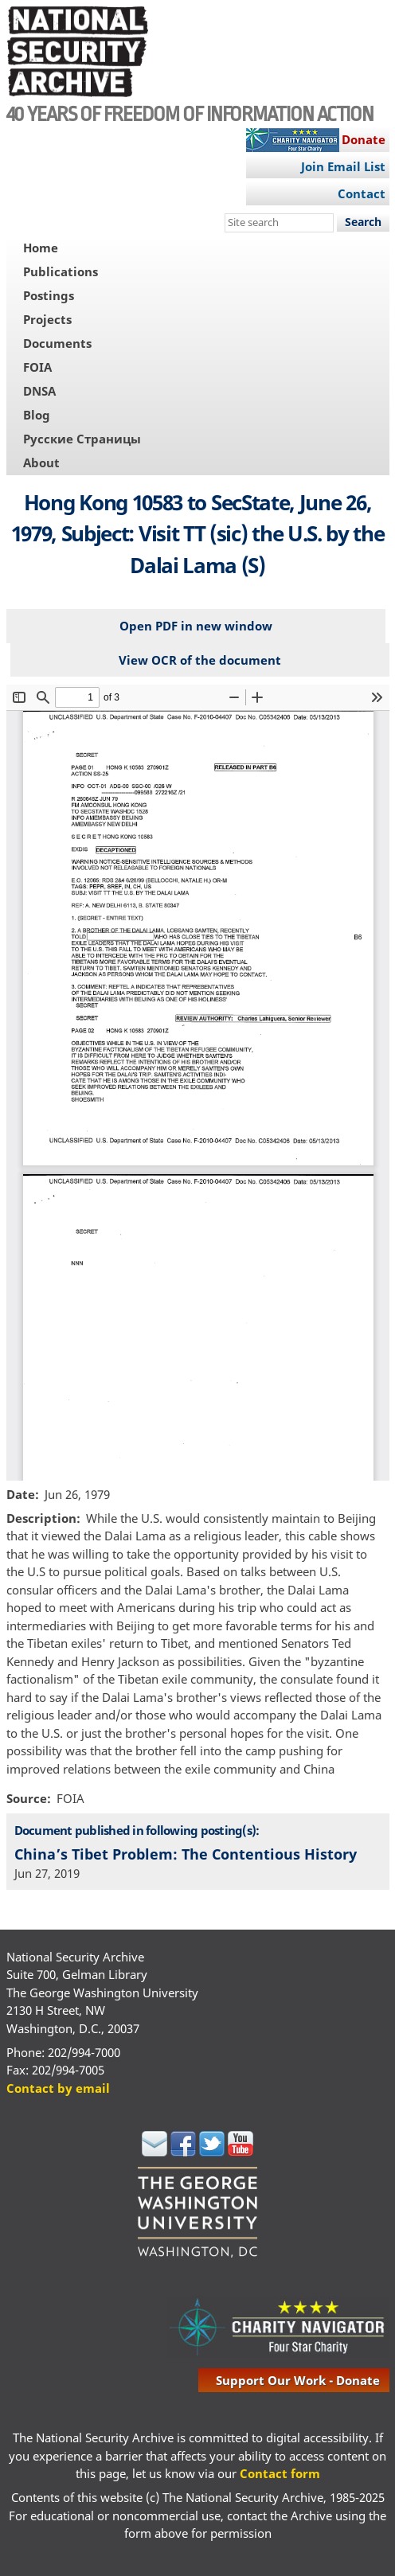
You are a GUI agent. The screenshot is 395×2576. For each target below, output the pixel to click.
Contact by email (58, 2088)
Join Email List (343, 166)
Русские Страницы (82, 439)
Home (40, 248)
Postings (48, 295)
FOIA (37, 367)
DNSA (39, 391)
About (41, 462)
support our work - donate (298, 2380)
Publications (60, 271)
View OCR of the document (200, 660)
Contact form (280, 2473)
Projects (47, 319)
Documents (57, 343)
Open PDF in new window (195, 626)
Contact (361, 193)
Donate (363, 139)
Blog (36, 415)
